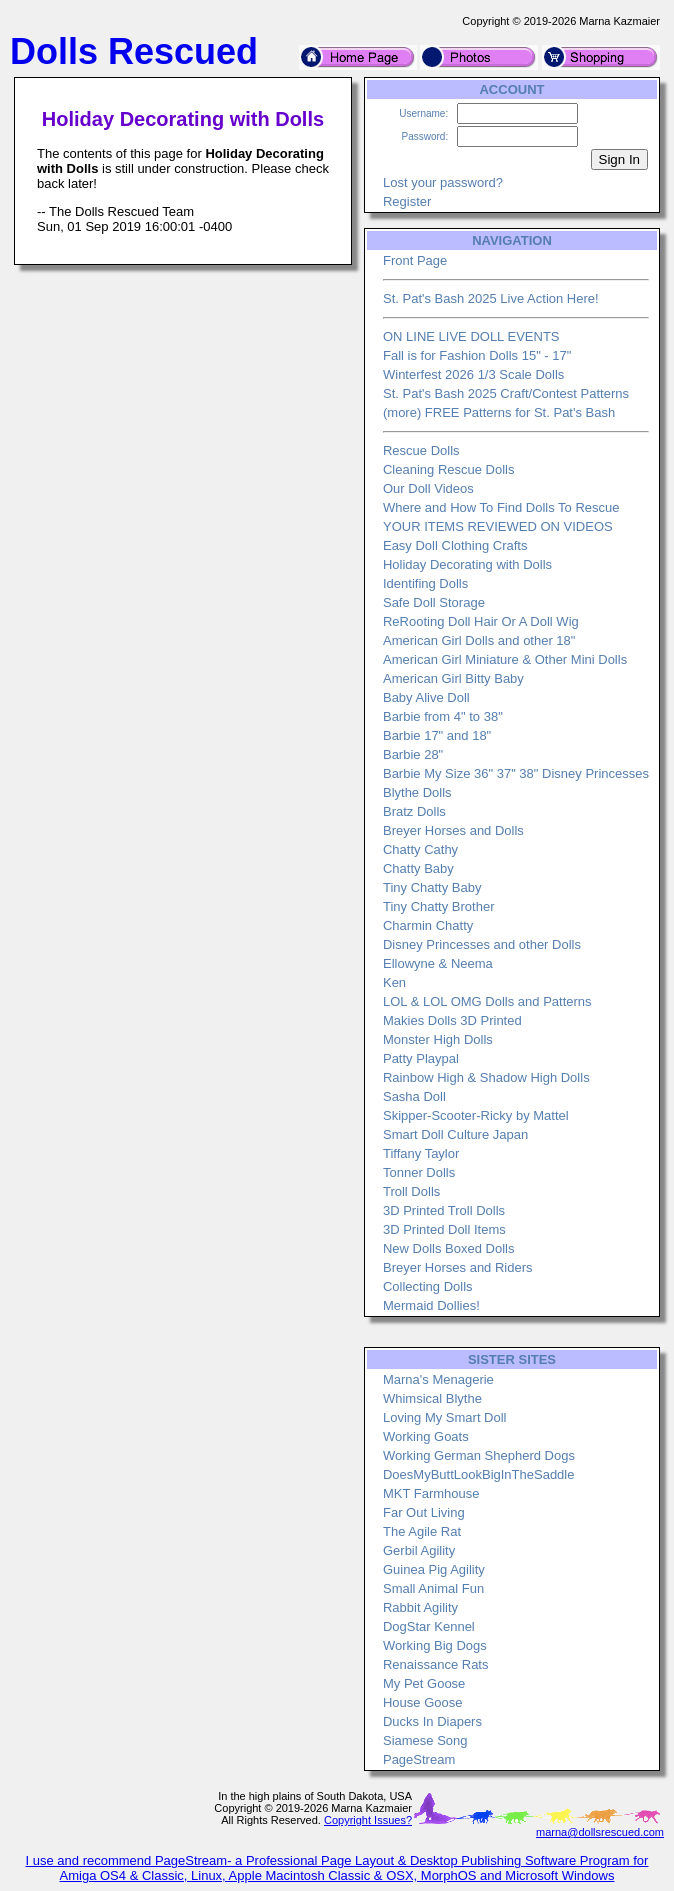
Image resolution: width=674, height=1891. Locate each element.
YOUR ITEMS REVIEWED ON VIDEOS (498, 526)
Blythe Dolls (417, 792)
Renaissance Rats (436, 1664)
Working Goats (426, 1436)
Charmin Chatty (428, 925)
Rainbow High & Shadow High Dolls (486, 1077)
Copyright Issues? (368, 1820)
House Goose (423, 1702)
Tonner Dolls (419, 1172)
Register (407, 201)
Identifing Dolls (425, 583)
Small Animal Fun (433, 1588)
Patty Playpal (421, 1058)
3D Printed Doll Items (444, 1229)
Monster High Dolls (438, 1039)
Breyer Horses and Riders (458, 1267)
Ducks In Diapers (432, 1721)
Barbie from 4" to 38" (443, 716)
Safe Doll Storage (434, 602)
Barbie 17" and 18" (437, 735)
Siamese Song (425, 1740)
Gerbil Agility (419, 1550)
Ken (394, 982)
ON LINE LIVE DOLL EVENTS (471, 336)
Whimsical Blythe (432, 1398)
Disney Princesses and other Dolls (482, 944)
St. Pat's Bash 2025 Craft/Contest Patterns (506, 393)
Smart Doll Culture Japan (455, 1134)
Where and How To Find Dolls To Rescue (501, 507)
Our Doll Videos (428, 488)
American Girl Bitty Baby (453, 678)
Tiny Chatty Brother (439, 906)
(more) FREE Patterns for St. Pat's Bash (499, 412)
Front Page (415, 260)
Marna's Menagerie (438, 1379)
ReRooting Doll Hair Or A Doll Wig (481, 621)
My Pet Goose (424, 1683)
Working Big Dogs (435, 1645)
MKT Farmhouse (431, 1493)
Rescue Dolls (421, 450)
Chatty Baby (418, 868)
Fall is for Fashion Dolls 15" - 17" (477, 355)
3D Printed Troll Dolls (444, 1210)
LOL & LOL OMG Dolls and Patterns (487, 1001)
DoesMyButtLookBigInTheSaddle (479, 1474)
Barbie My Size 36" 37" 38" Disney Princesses (516, 773)
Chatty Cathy (420, 849)
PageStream (419, 1759)
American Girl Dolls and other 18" (479, 640)
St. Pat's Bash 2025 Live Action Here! (491, 298)
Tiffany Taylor (421, 1153)
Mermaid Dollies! (431, 1305)
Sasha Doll (414, 1096)
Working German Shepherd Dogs (479, 1455)
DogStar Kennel (429, 1626)
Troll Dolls (411, 1191)
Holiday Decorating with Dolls (467, 564)
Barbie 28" (413, 754)
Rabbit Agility (420, 1607)
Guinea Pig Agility (434, 1569)
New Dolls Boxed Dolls (449, 1248)
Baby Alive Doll (426, 697)
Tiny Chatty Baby (432, 887)
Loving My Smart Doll (445, 1417)
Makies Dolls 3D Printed (452, 1020)
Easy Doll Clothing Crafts (455, 545)
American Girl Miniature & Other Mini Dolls (505, 659)
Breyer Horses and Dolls (453, 830)
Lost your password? (443, 182)
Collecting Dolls (428, 1286)
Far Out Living (424, 1512)
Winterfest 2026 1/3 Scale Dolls (473, 374)
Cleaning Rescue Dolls (449, 469)
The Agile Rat (422, 1531)
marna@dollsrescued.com (600, 1832)
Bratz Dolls (414, 811)
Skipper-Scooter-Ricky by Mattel (476, 1115)
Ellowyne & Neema (438, 963)
